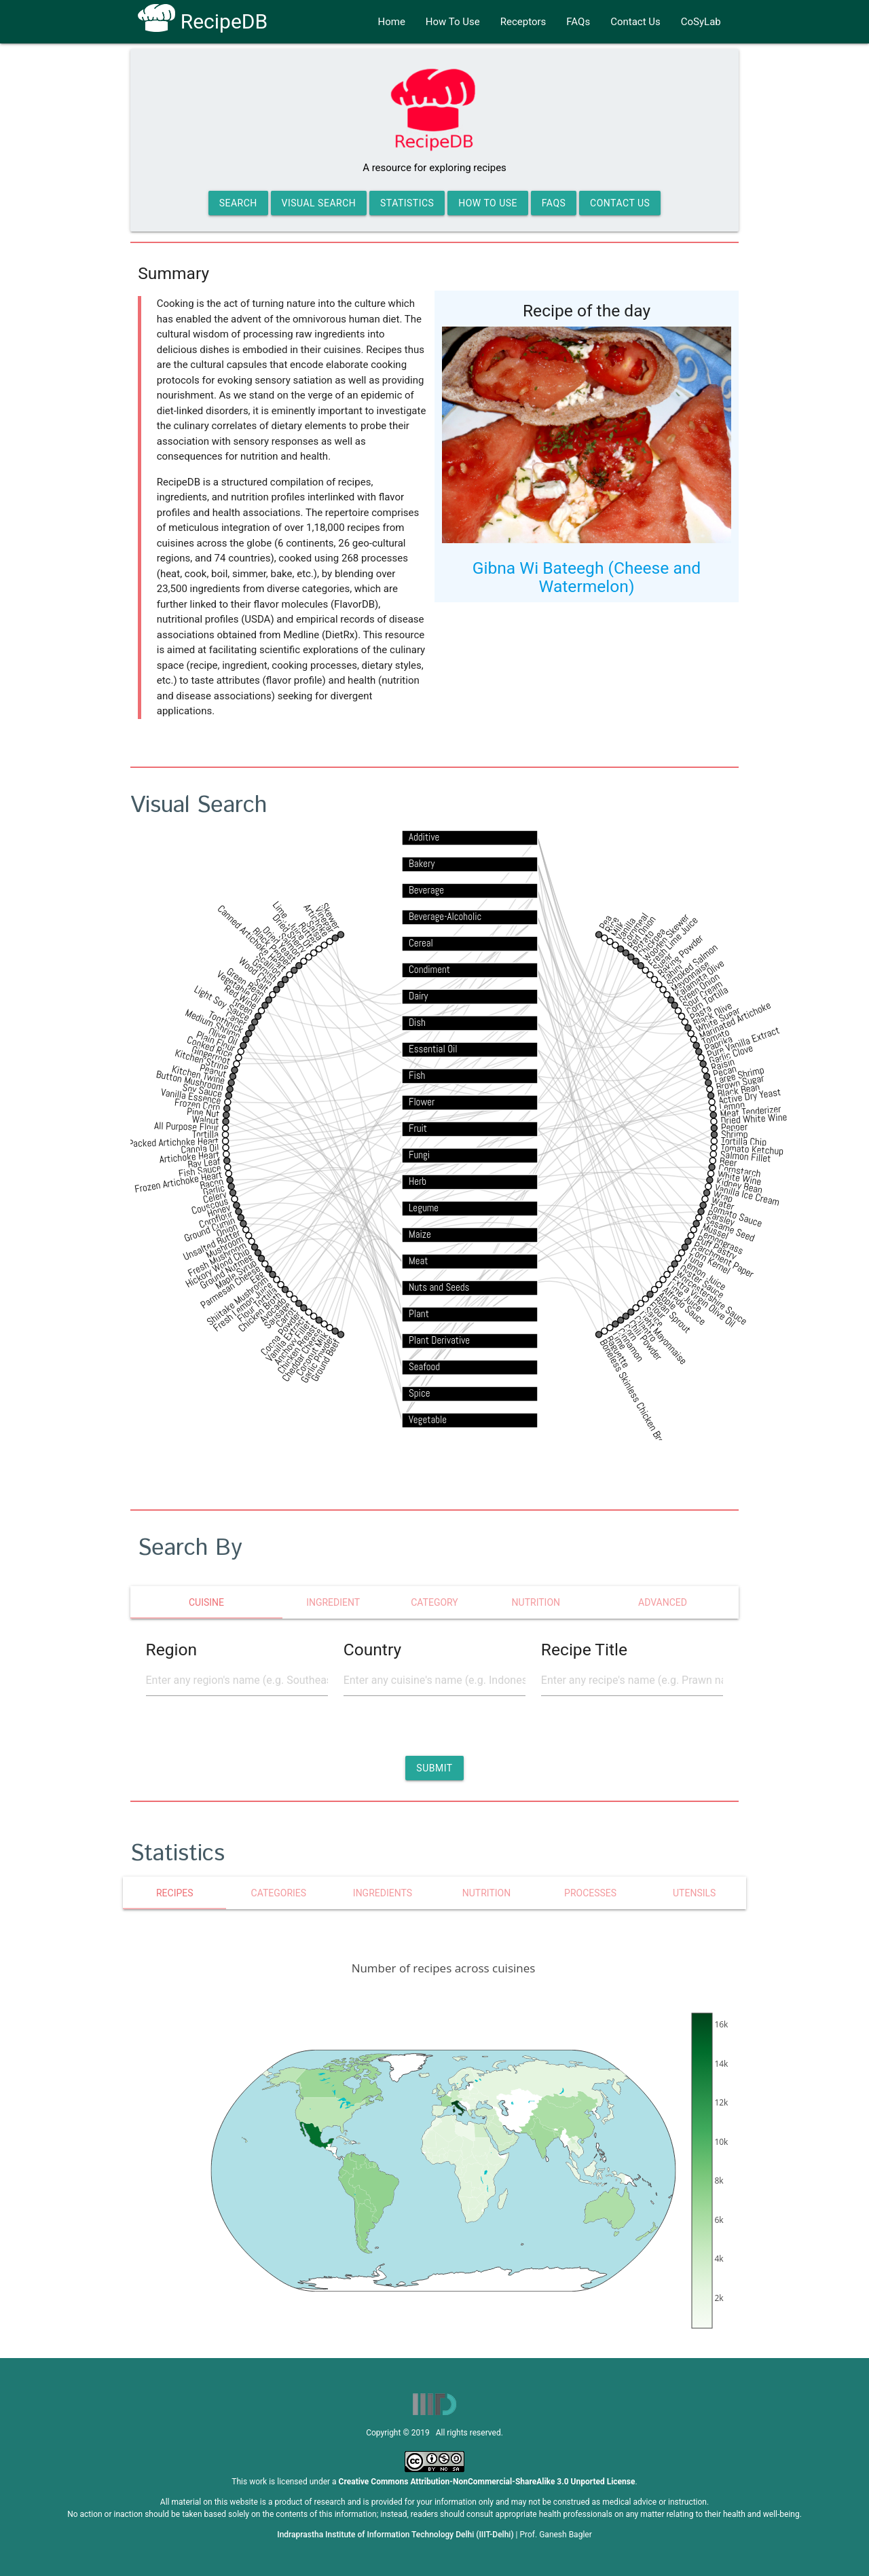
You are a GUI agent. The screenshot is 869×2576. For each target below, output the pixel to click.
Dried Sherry (290, 933)
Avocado (273, 1309)
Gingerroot (211, 1055)
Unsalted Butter (211, 1244)
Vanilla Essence (191, 1096)
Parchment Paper (723, 1259)
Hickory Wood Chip (217, 1268)
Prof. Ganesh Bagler (556, 2534)
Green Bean (245, 983)
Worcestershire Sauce (711, 1298)
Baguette (618, 1351)
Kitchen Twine (198, 1074)
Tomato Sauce (736, 1215)
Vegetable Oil (239, 987)
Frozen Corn (197, 1104)
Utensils (694, 1893)
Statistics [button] (407, 203)
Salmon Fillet (745, 1155)
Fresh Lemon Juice (242, 1306)
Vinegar (324, 920)
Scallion (269, 964)
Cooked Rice (209, 1047)
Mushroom (224, 1247)
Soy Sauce (202, 1091)
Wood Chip (256, 972)
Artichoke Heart (189, 1156)
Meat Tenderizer (750, 1111)
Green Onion (699, 988)
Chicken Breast (297, 1348)
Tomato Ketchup (752, 1149)
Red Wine (240, 997)
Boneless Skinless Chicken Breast (635, 1397)
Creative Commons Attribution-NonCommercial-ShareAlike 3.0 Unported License (487, 2481)
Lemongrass (721, 1241)
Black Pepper (272, 947)
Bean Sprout (672, 1315)
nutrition (536, 1602)
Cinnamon (630, 1344)
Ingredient (333, 1602)
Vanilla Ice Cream (747, 1194)
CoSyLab (701, 22)
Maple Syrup (235, 1274)
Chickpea (651, 942)
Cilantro (645, 1328)
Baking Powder (679, 955)
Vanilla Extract (286, 1339)
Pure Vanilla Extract (743, 1042)
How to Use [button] (487, 203)
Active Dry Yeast (749, 1096)
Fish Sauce (200, 1170)
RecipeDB (202, 21)
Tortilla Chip (744, 1142)
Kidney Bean (739, 1185)
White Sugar (718, 1019)
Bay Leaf (204, 1162)
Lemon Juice (704, 1274)
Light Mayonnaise (663, 1337)
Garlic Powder (316, 1359)
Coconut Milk (312, 1353)
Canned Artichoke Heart (252, 938)
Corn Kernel (710, 1261)
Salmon (290, 945)
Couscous (210, 1205)
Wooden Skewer (666, 937)
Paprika (719, 1043)
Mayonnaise (690, 976)
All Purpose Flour (186, 1126)
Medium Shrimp (212, 1024)
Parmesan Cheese (230, 1286)
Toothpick (226, 1021)
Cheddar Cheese (302, 1354)
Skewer (331, 916)
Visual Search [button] (319, 203)
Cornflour (215, 1219)
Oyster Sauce (701, 1281)
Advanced (662, 1602)
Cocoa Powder (280, 1333)
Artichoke (316, 920)
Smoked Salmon (692, 965)
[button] (434, 1768)
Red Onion (642, 932)
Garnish (265, 970)
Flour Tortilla (256, 1304)
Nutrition (486, 1893)
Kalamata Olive (699, 979)
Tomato (715, 1036)
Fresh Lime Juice (672, 942)
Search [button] (238, 203)
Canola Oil (200, 1148)
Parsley (721, 1218)
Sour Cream (702, 994)
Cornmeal (635, 928)
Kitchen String (202, 1060)
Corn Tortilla (707, 1000)
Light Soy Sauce (222, 1003)
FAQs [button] (554, 203)
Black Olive (712, 1014)
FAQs (578, 22)
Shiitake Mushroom (237, 1300)
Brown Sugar (740, 1082)
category (434, 1602)
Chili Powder (645, 1340)
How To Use (453, 22)
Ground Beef (325, 1360)
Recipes (174, 1893)
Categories (279, 1893)
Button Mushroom (190, 1080)
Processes (590, 1893)
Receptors (523, 22)
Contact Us (635, 22)
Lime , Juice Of (292, 925)
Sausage (277, 1315)
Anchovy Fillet (292, 1342)
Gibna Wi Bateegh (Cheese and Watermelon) (587, 577)
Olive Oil (223, 1036)
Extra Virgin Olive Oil (703, 1301)
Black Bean (738, 1090)
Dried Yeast (279, 943)
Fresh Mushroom (216, 1259)
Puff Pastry (717, 1247)
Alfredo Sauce (684, 1306)
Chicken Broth (260, 1311)
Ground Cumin (209, 1229)
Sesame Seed (730, 1229)
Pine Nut (203, 1112)
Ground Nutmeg (226, 1270)
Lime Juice (685, 1296)
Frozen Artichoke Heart (178, 1182)
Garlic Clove (730, 1054)
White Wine (739, 1178)
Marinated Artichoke (735, 1020)
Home (391, 22)
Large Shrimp (740, 1075)
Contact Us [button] (620, 203)
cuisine (206, 1602)
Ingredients (382, 1893)
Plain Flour (215, 1041)
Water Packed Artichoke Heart (161, 1143)
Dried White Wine (754, 1118)
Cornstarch (740, 1170)
